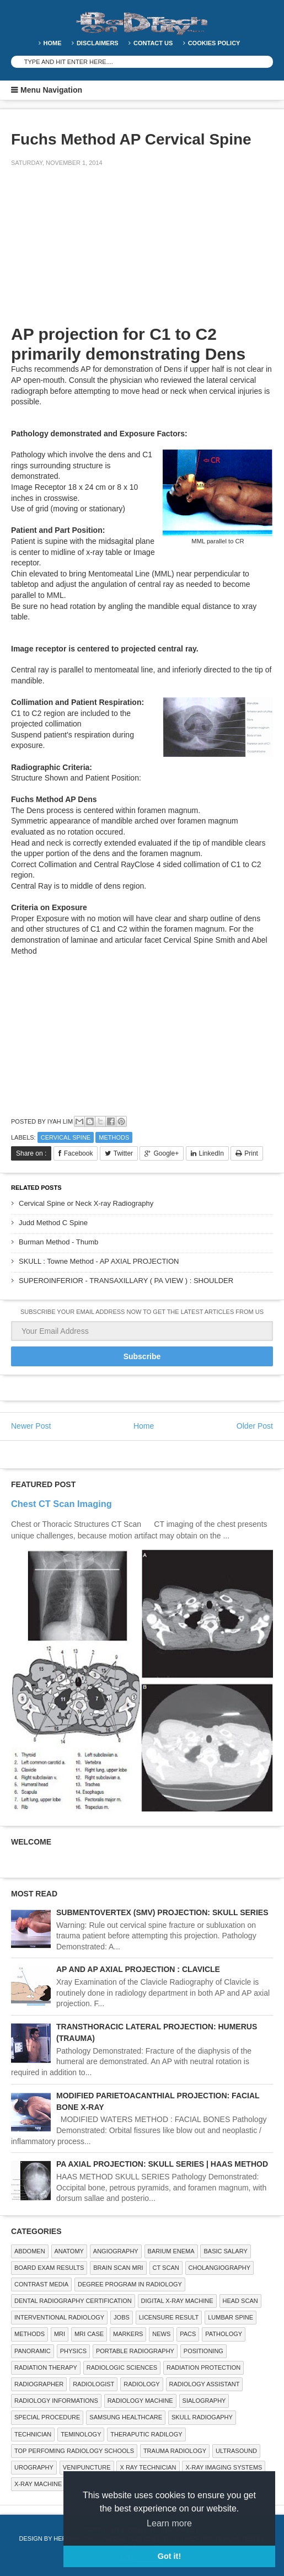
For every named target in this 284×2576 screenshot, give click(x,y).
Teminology (81, 2434)
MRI (59, 2334)
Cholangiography (219, 2267)
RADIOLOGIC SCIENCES (122, 2367)
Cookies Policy (214, 43)
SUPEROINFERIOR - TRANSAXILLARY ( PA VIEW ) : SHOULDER (126, 1280)
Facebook (78, 1153)
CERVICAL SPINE (65, 1137)
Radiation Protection (203, 2367)
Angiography (115, 2251)
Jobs (122, 2317)
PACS (188, 2334)
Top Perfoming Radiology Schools (74, 2450)
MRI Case (89, 2334)
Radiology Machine (140, 2400)
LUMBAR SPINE (230, 2317)
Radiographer (38, 2384)
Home (53, 43)
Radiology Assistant (204, 2384)
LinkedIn (211, 1153)
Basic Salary (225, 2251)
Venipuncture (87, 2467)
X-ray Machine (38, 2484)
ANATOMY (69, 2251)
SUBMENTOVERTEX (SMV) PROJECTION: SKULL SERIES (162, 1912)
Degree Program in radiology (130, 2284)
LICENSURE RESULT (169, 2317)
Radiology (141, 2384)
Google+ (166, 1153)
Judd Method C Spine (53, 1222)
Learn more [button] (169, 2523)
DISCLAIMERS (98, 43)
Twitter (123, 1153)
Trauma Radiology (174, 2450)
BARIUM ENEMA (171, 2251)
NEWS (161, 2334)
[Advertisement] (93, 253)
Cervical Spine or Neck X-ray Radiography (86, 1203)
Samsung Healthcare (125, 2417)
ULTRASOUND (236, 2450)
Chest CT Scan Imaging (61, 1504)
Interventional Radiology (59, 2317)
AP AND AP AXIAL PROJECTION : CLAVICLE (138, 1969)
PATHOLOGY (223, 2334)
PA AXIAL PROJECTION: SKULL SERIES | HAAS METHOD (162, 2164)
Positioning (203, 2351)
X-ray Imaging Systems (223, 2467)
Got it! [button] (169, 2556)
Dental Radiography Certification (73, 2300)
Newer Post (31, 1425)
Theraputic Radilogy (146, 2434)
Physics (73, 2351)
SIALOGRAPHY (204, 2400)
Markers (128, 2334)
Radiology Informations (56, 2400)
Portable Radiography (135, 2351)
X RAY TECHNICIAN (148, 2467)
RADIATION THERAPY (45, 2367)
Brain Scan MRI (118, 2267)
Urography (33, 2467)
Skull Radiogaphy (202, 2417)
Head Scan (240, 2300)
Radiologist (93, 2384)
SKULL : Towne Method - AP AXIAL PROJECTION (99, 1261)
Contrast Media (41, 2284)
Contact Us (153, 43)
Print (251, 1153)
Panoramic (32, 2351)
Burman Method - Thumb (58, 1242)
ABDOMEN (29, 2251)
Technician (32, 2434)
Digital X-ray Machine (177, 2300)
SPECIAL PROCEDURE (47, 2417)
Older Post (255, 1425)
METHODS (114, 1137)
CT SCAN (166, 2267)
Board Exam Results (49, 2267)
